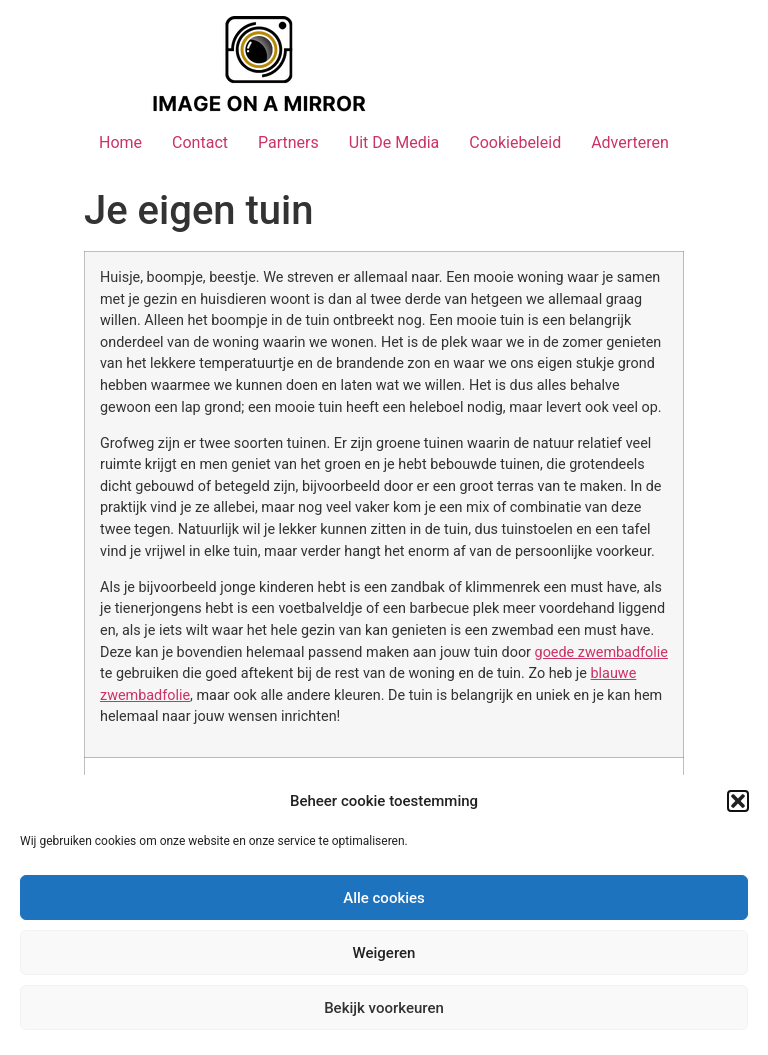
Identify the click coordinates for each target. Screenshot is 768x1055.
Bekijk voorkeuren (384, 1008)
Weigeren (384, 953)
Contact (200, 142)
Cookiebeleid (515, 142)
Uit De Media (394, 142)
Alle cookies (384, 898)
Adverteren (630, 142)
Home (120, 142)
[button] (738, 801)
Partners (288, 142)
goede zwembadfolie (601, 652)
